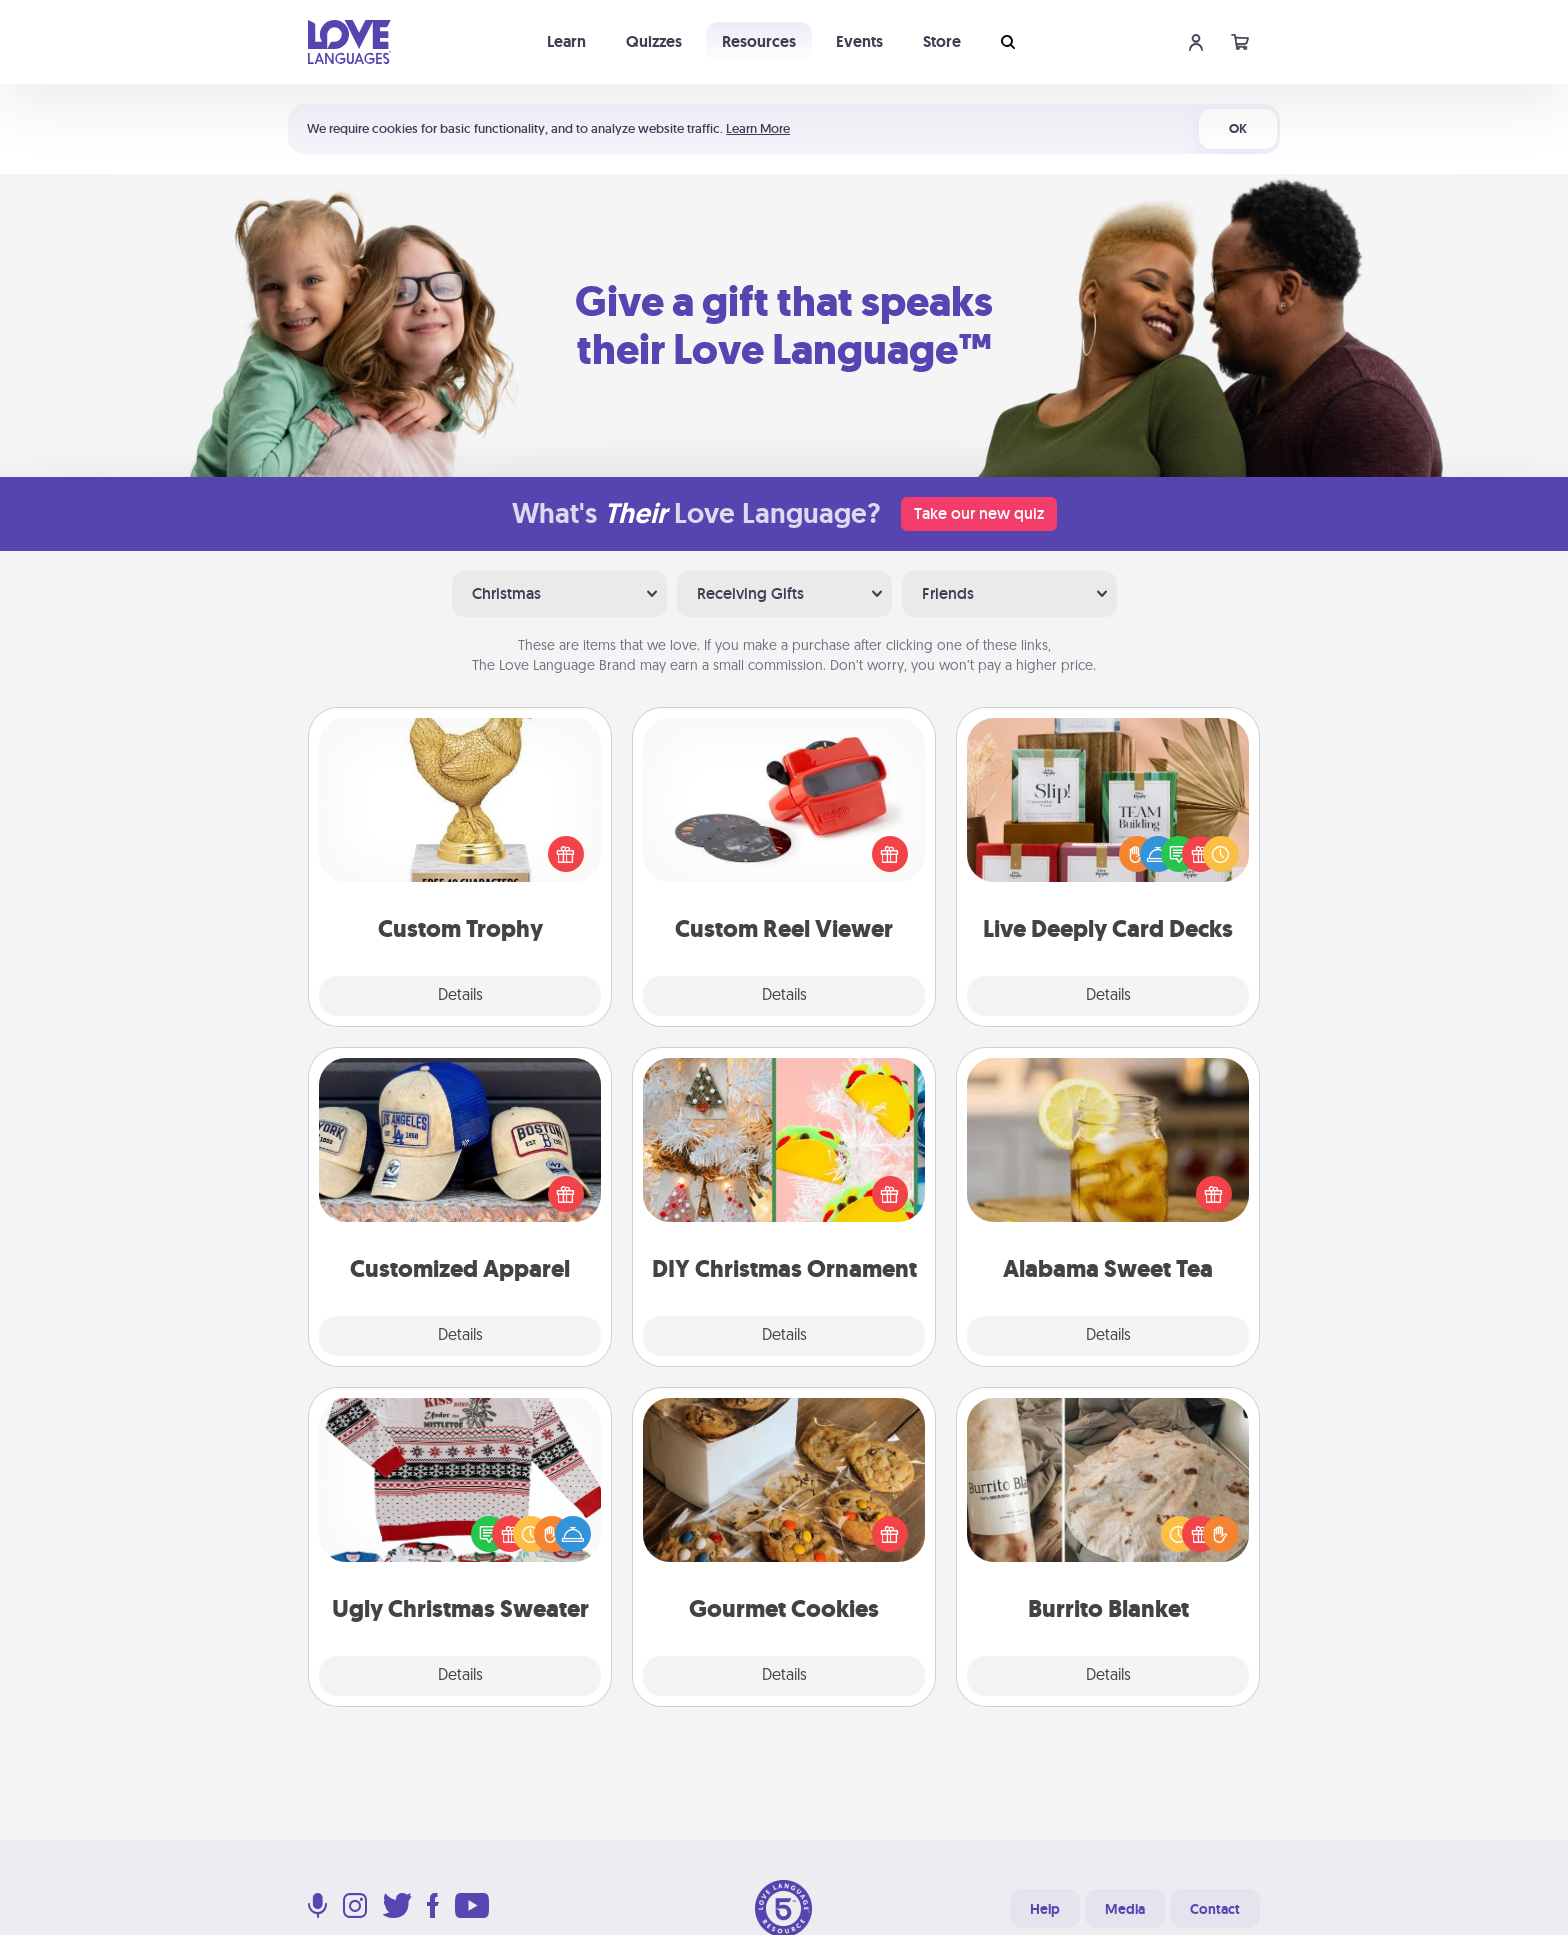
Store (942, 41)
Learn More (758, 128)
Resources (759, 41)
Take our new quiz (979, 513)
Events (859, 41)
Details (460, 996)
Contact (1215, 1909)
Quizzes (654, 41)
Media (1125, 1909)
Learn (566, 41)
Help (1045, 1909)
